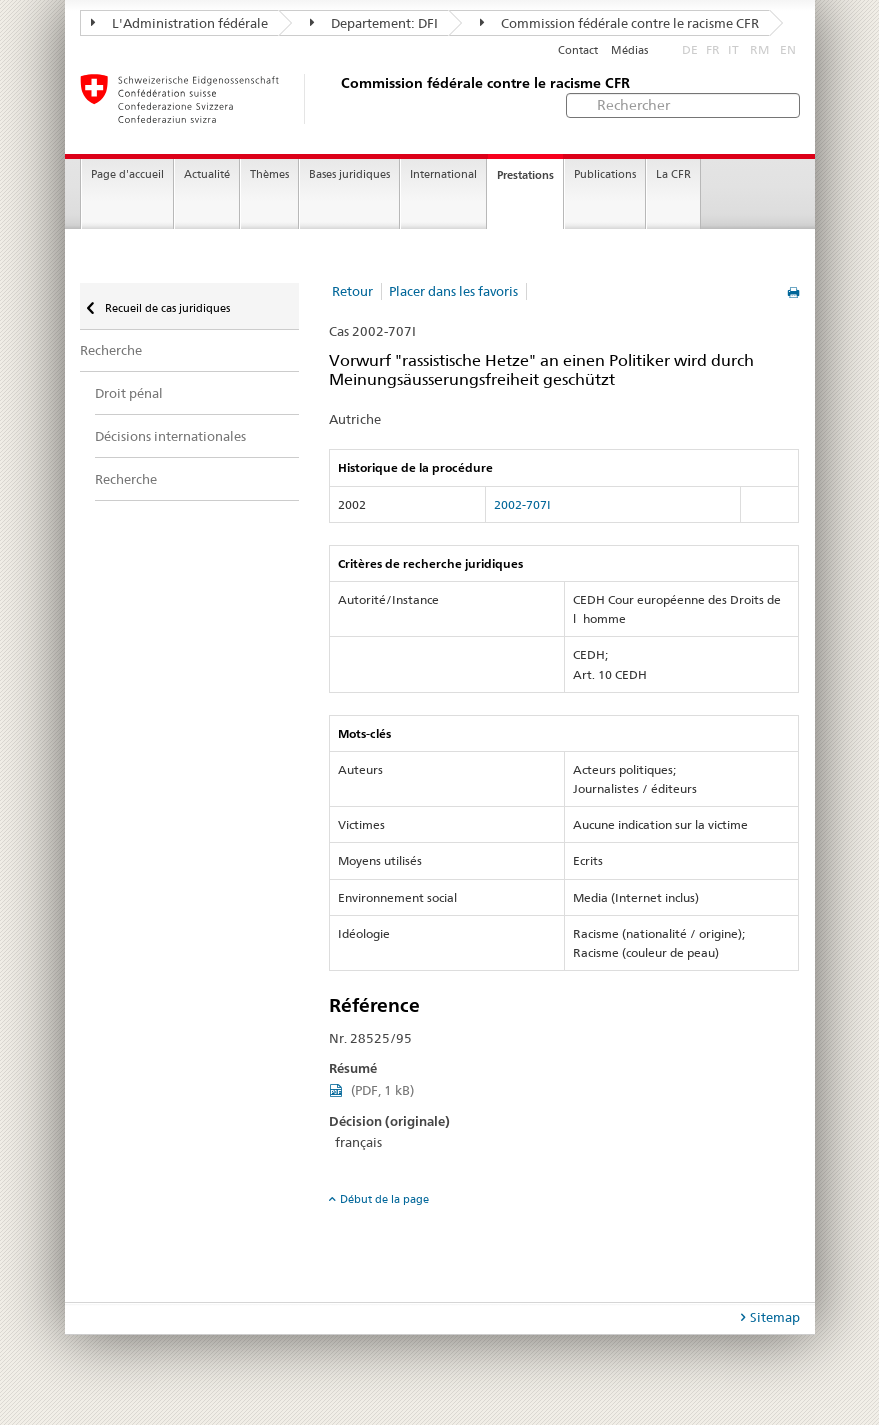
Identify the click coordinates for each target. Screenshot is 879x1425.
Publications (605, 174)
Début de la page (384, 1199)
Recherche (111, 350)
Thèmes (269, 174)
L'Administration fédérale (179, 23)
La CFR (673, 174)
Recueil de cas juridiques (166, 308)
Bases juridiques (349, 174)
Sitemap (775, 1317)
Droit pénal (129, 393)
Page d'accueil (127, 174)
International (443, 174)
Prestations (525, 175)
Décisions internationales (170, 436)
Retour (352, 291)
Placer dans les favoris (453, 291)
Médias (629, 50)
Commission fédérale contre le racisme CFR (619, 23)
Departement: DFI (374, 23)
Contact (578, 50)
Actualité (207, 174)
